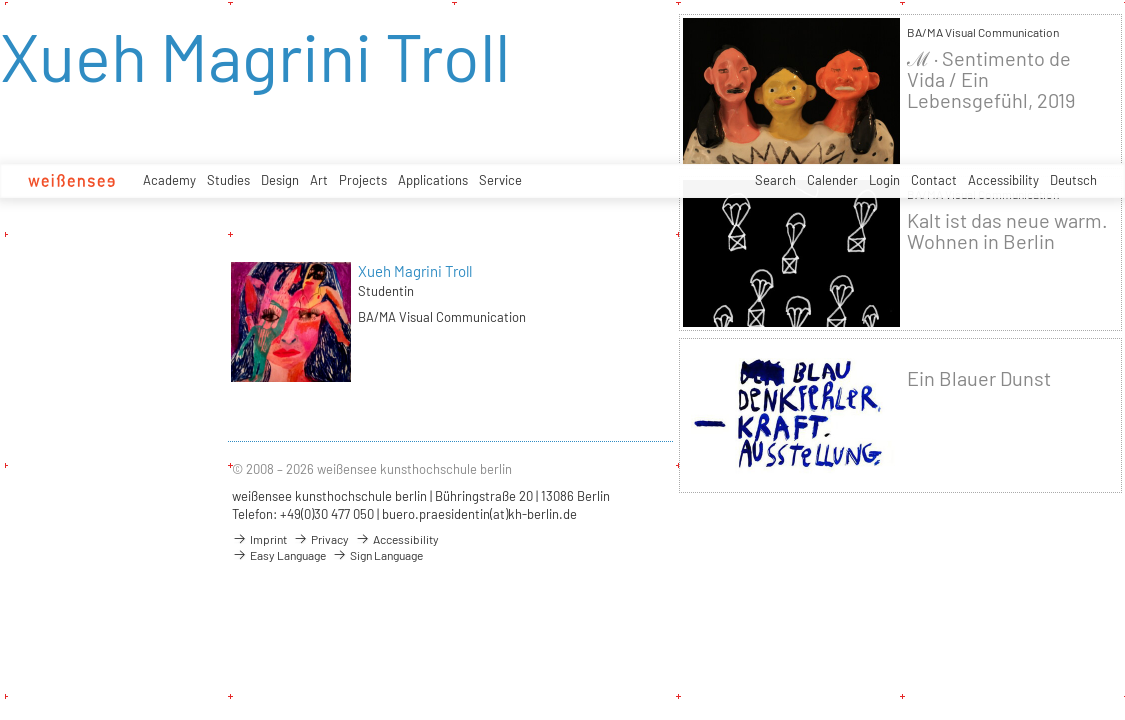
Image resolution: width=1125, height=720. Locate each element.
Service (500, 180)
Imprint (259, 539)
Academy (169, 180)
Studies (228, 180)
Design (280, 180)
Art (319, 180)
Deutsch (1073, 180)
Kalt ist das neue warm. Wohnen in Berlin (1007, 231)
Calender (832, 180)
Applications (433, 180)
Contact (934, 180)
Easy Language (279, 555)
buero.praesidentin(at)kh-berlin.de (479, 514)
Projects (363, 180)
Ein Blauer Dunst (979, 378)
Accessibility (1003, 180)
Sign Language (377, 555)
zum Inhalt (0, 0)
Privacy (321, 539)
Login (884, 180)
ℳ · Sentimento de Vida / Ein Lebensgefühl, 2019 (991, 79)
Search (775, 180)
